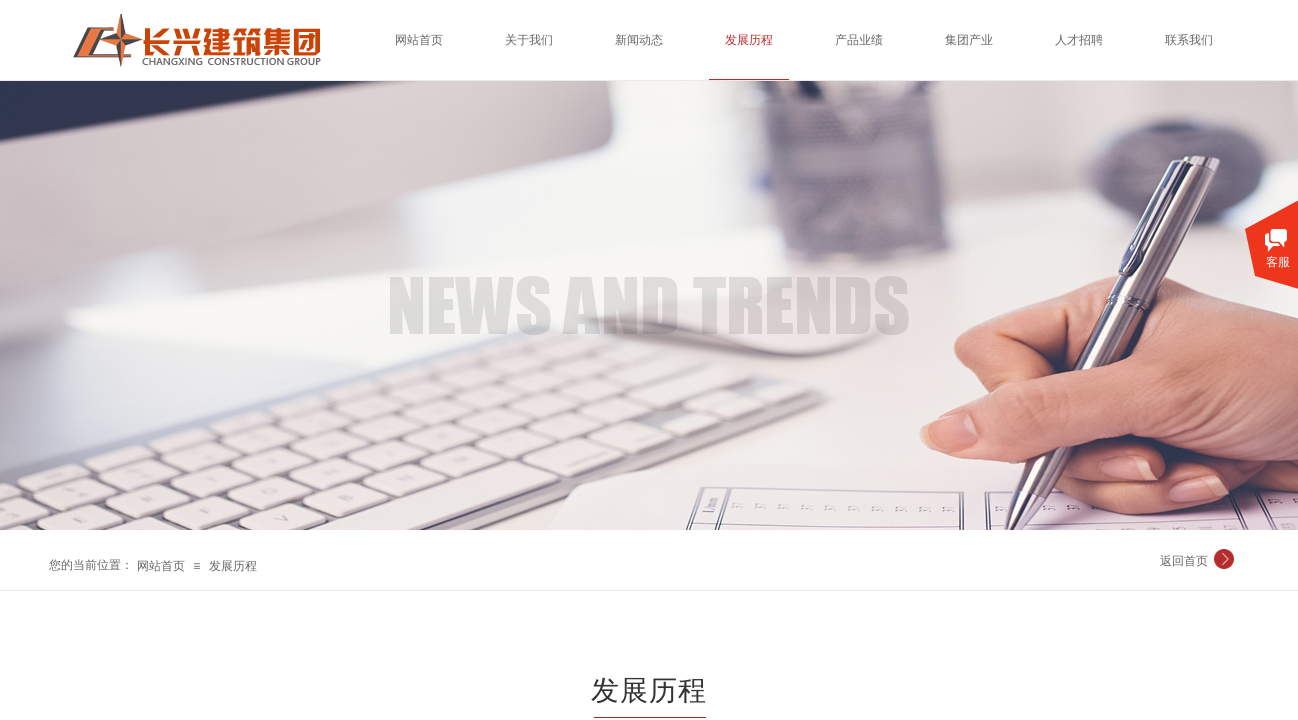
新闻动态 (639, 40)
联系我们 (1189, 40)
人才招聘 (1079, 40)
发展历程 (233, 566)
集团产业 (969, 40)
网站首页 (161, 566)
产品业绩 (859, 40)
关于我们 (529, 40)
